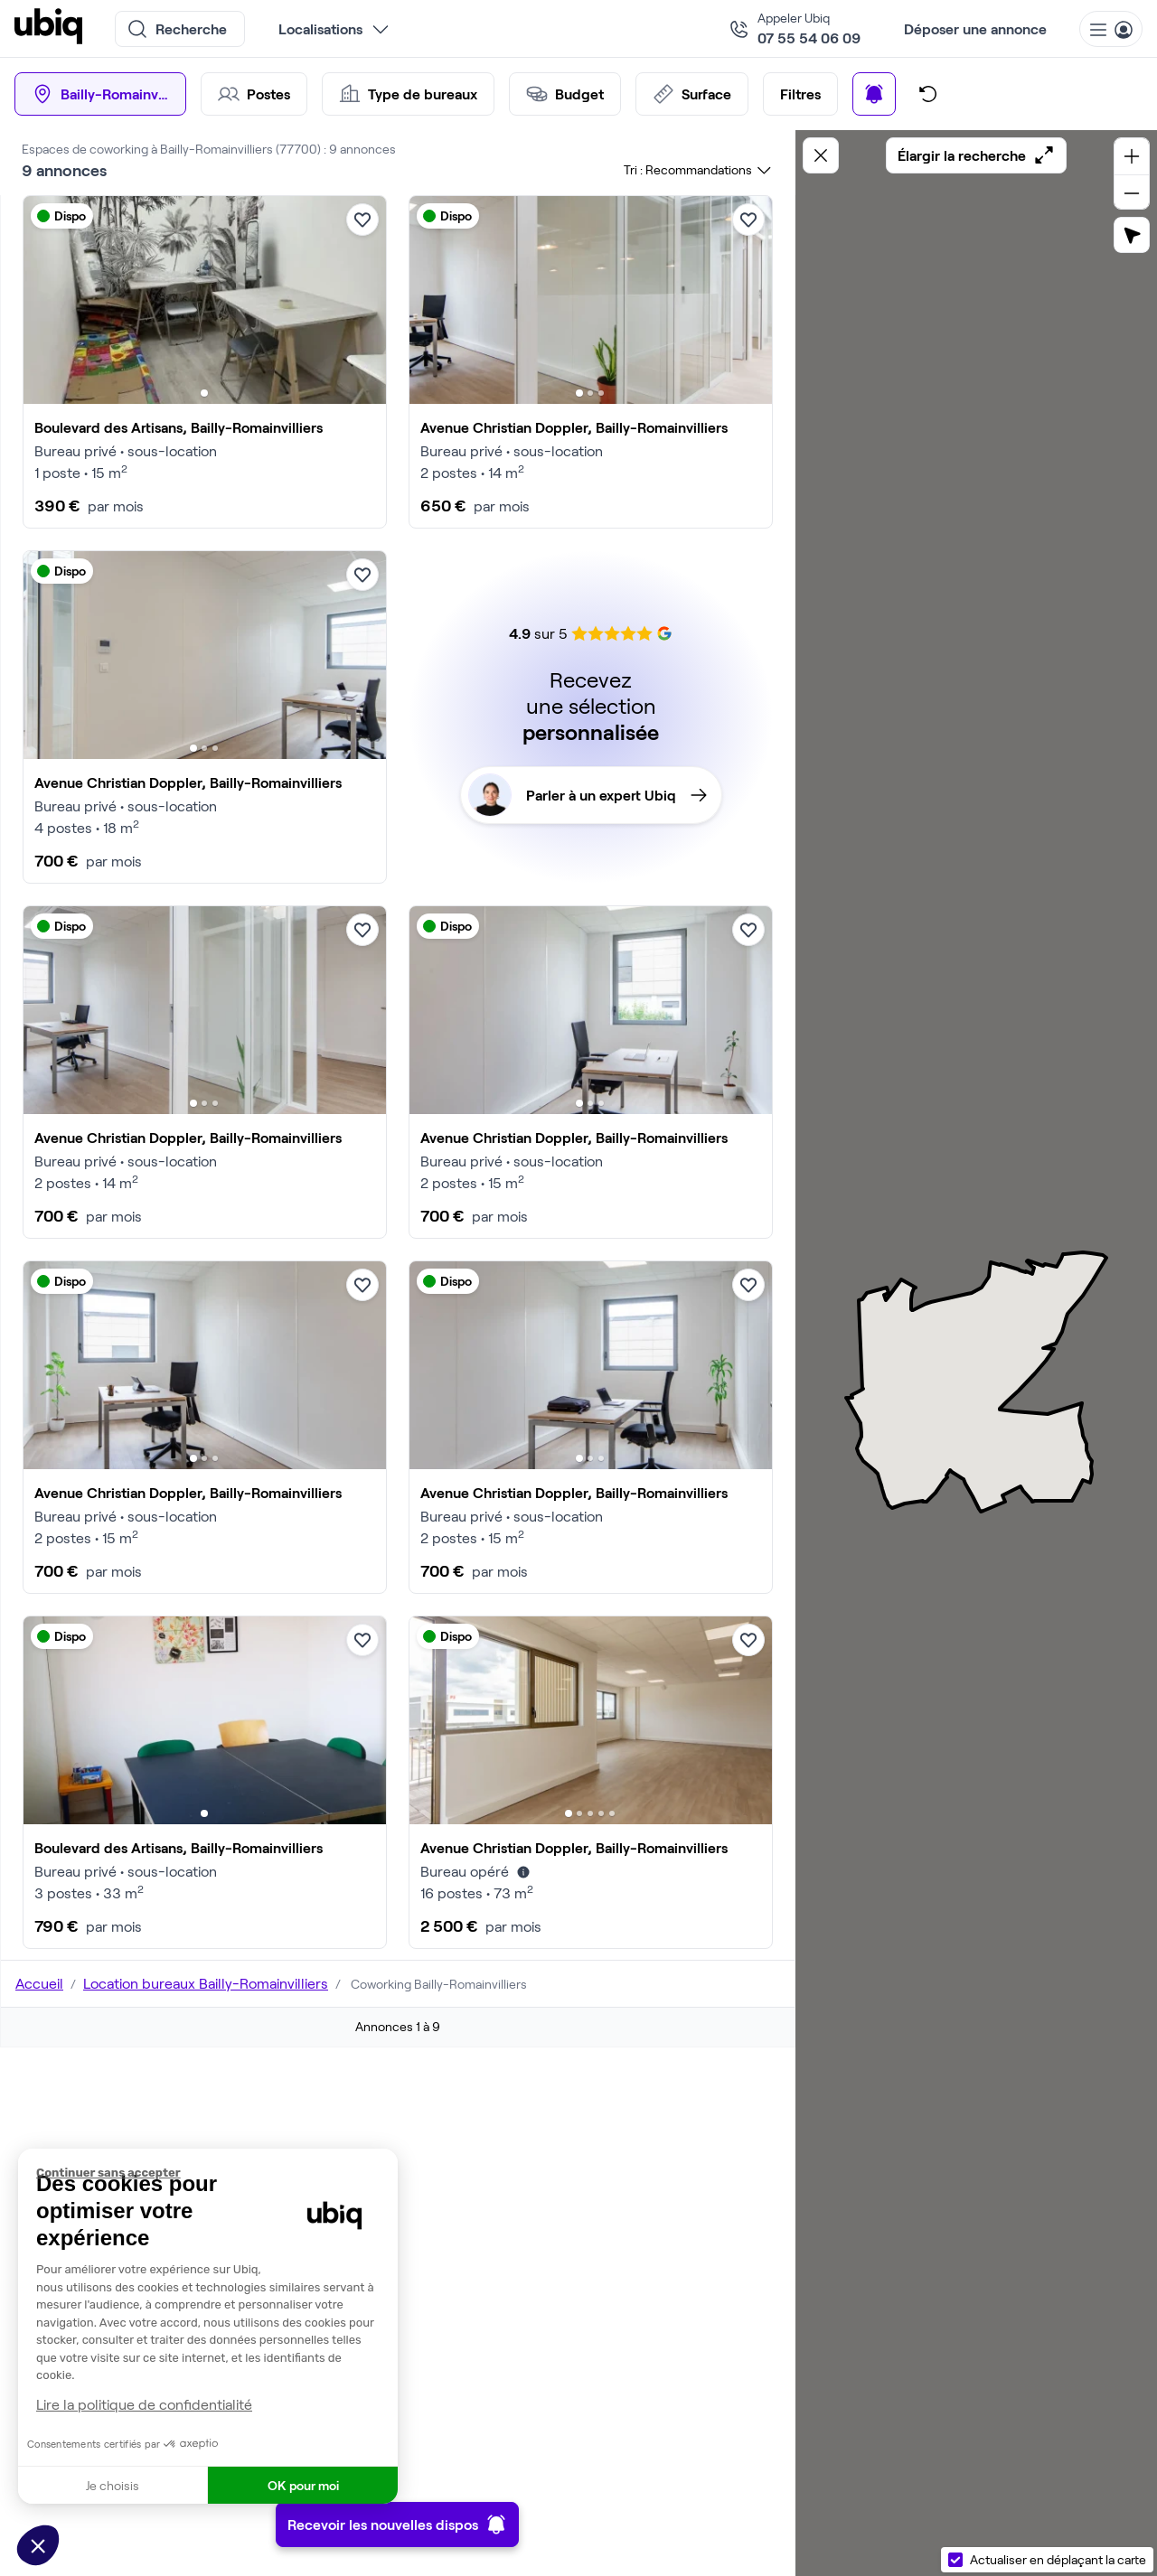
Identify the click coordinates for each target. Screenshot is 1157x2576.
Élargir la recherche (976, 155)
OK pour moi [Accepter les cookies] (303, 2485)
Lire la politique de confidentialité (144, 2403)
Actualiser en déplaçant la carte (1058, 2559)
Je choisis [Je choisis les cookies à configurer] (112, 2485)
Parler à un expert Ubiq (587, 795)
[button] (38, 2545)
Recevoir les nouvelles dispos (397, 2524)
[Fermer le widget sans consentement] (217, 2173)
